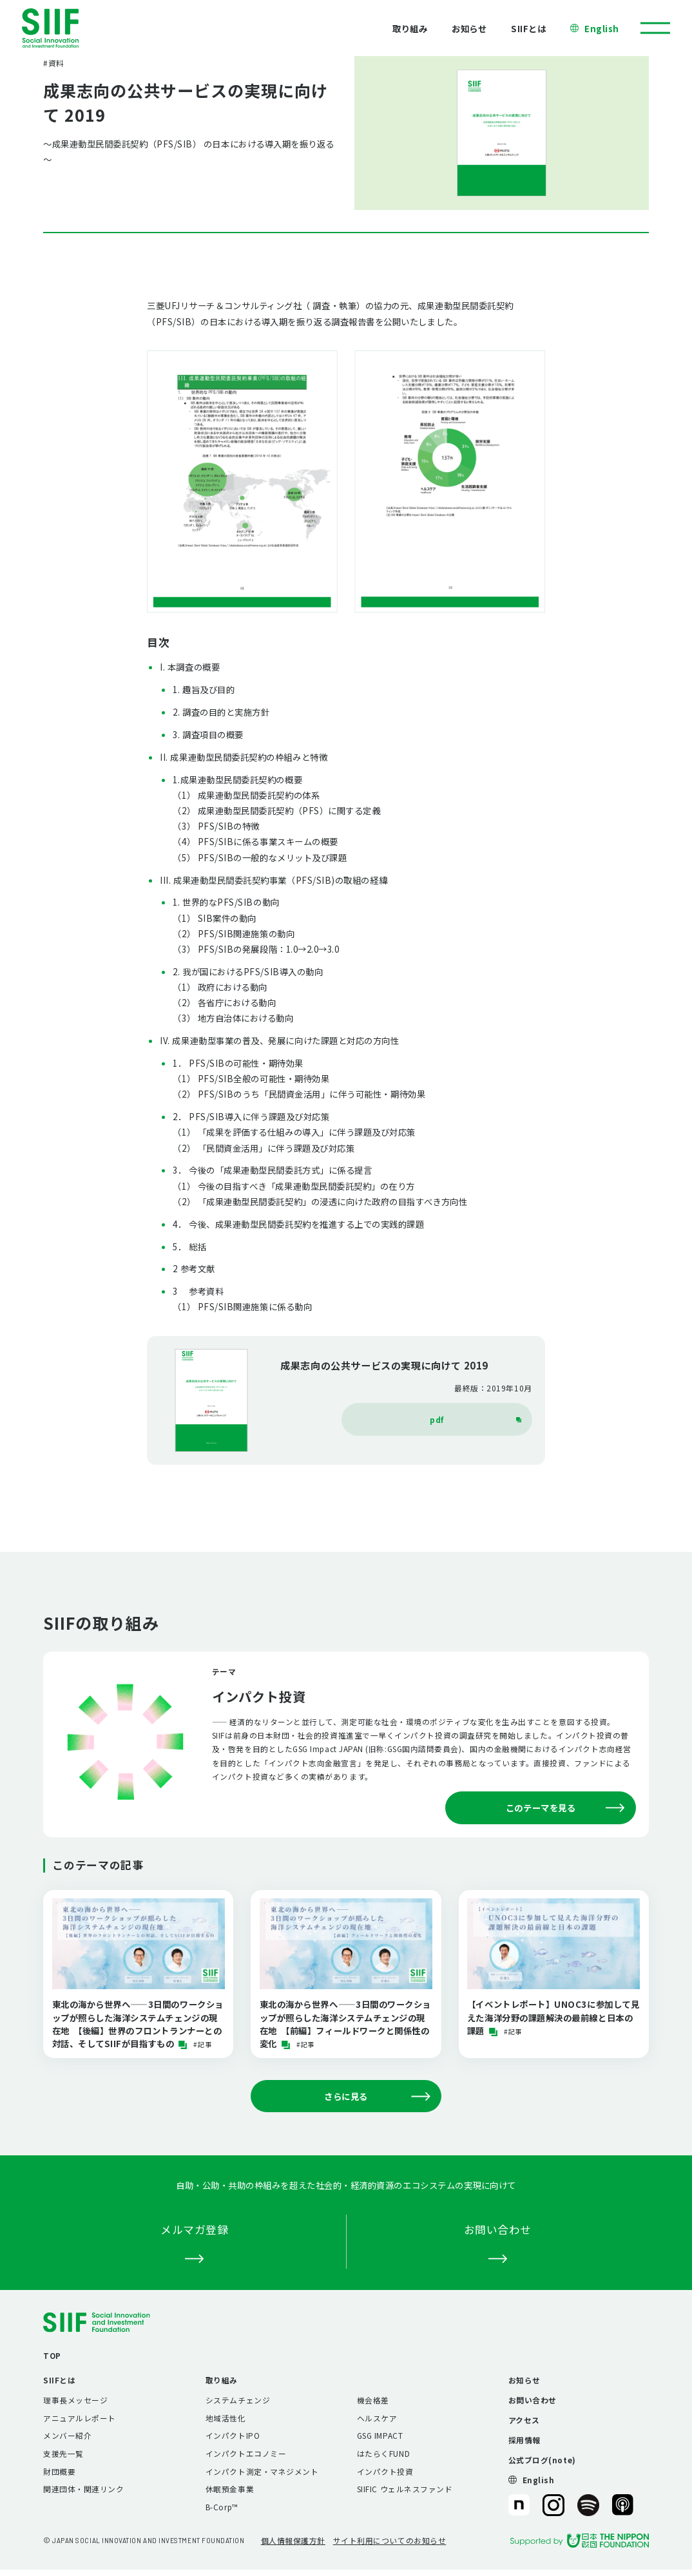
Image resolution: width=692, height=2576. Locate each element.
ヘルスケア (377, 2417)
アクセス (524, 2419)
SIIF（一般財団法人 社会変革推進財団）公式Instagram (553, 2505)
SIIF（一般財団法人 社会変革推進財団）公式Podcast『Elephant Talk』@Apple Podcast (623, 2505)
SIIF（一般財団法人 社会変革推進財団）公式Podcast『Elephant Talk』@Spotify (588, 2505)
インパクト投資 (385, 2471)
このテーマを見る (565, 1807)
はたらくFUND (383, 2453)
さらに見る (377, 2096)
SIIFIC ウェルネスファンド (405, 2488)
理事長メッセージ (75, 2399)
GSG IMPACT (380, 2435)
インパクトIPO (233, 2435)
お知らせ (469, 28)
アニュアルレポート (79, 2417)
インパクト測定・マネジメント (262, 2471)
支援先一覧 (63, 2453)
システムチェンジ (238, 2399)
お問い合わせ (532, 2399)
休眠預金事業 (230, 2488)
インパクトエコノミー (246, 2453)
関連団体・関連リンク (83, 2488)
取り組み (409, 28)
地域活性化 (226, 2417)
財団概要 (59, 2471)
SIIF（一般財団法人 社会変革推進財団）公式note (518, 2505)
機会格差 (373, 2399)
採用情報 (524, 2439)
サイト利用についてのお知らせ (390, 2540)
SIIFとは (528, 28)
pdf (475, 1419)
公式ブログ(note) (542, 2459)
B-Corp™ (222, 2506)
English (601, 28)
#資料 (53, 62)
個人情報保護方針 (293, 2540)
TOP (52, 2355)
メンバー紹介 (67, 2435)
